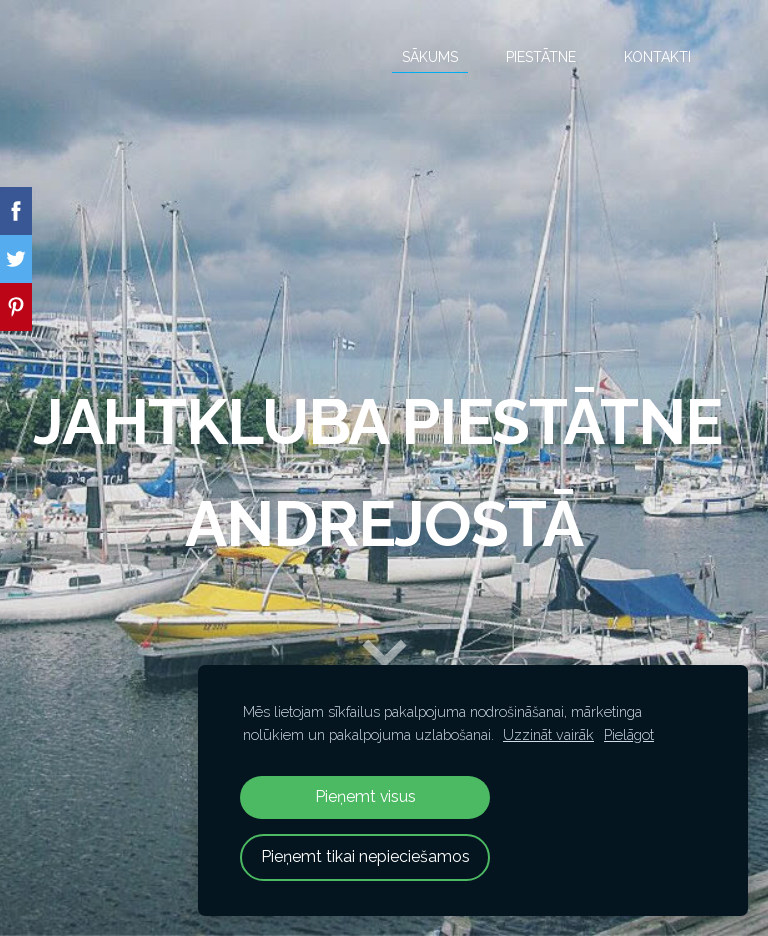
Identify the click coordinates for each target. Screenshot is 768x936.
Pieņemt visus (365, 796)
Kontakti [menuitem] (657, 57)
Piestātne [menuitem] (541, 57)
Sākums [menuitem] (430, 57)
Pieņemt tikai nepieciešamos (365, 856)
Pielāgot (629, 734)
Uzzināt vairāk (548, 734)
